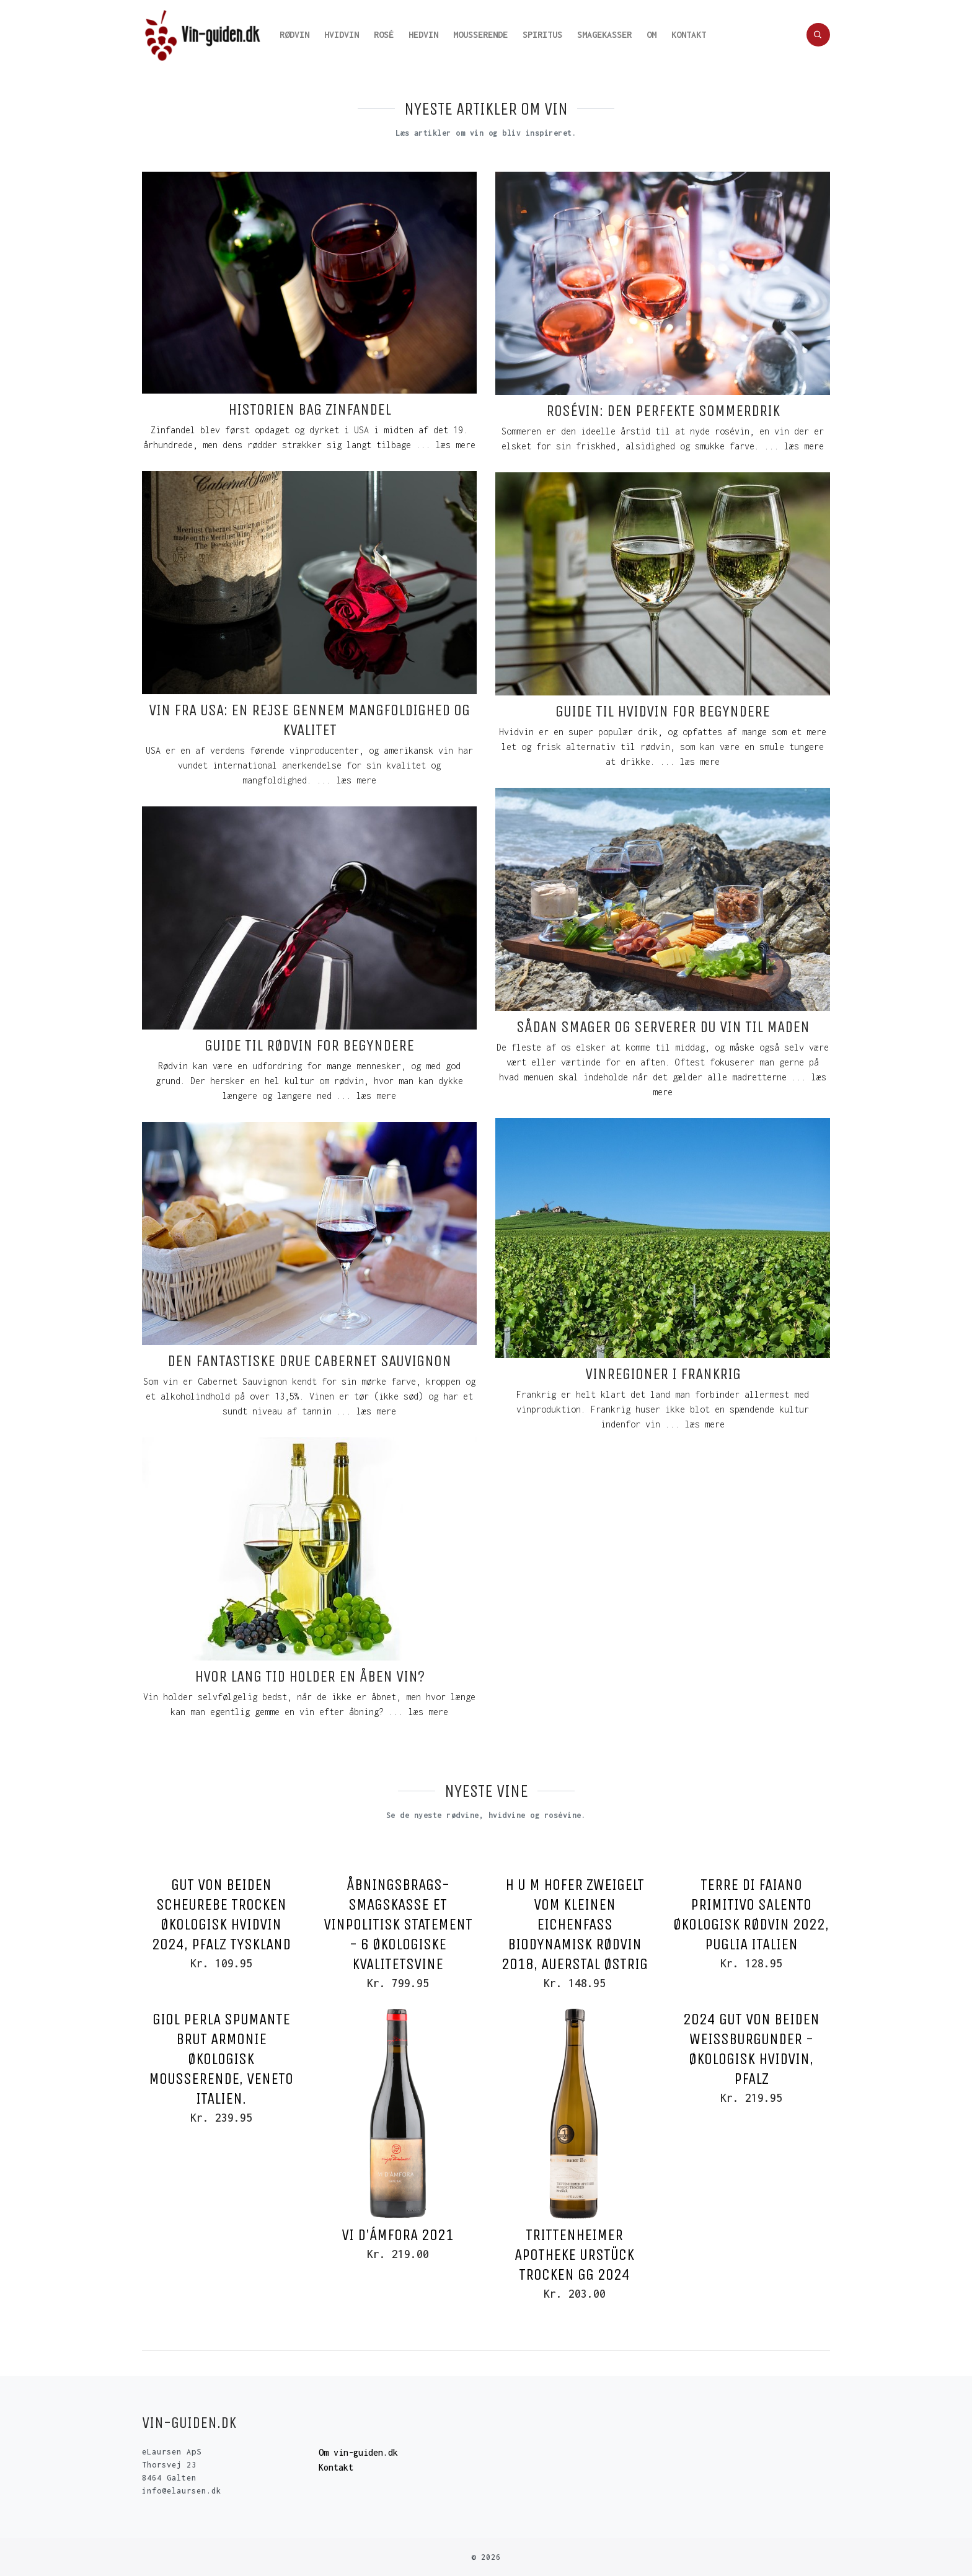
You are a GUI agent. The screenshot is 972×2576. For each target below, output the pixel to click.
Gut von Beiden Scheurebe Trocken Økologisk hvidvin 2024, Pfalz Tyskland (221, 1914)
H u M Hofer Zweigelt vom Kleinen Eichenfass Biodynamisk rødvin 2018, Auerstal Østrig (574, 1924)
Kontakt (688, 34)
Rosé (384, 34)
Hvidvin (341, 34)
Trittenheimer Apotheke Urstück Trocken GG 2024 (574, 2254)
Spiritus (542, 34)
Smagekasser (604, 34)
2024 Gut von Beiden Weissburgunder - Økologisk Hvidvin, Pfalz (751, 2048)
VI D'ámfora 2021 (398, 2234)
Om (651, 34)
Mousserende (480, 34)
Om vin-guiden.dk (358, 2452)
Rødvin (294, 34)
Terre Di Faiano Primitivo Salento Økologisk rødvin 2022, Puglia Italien (751, 1914)
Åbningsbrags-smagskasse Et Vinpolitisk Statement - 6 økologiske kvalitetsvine (398, 1924)
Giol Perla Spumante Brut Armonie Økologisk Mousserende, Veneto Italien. (221, 2058)
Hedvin (423, 34)
